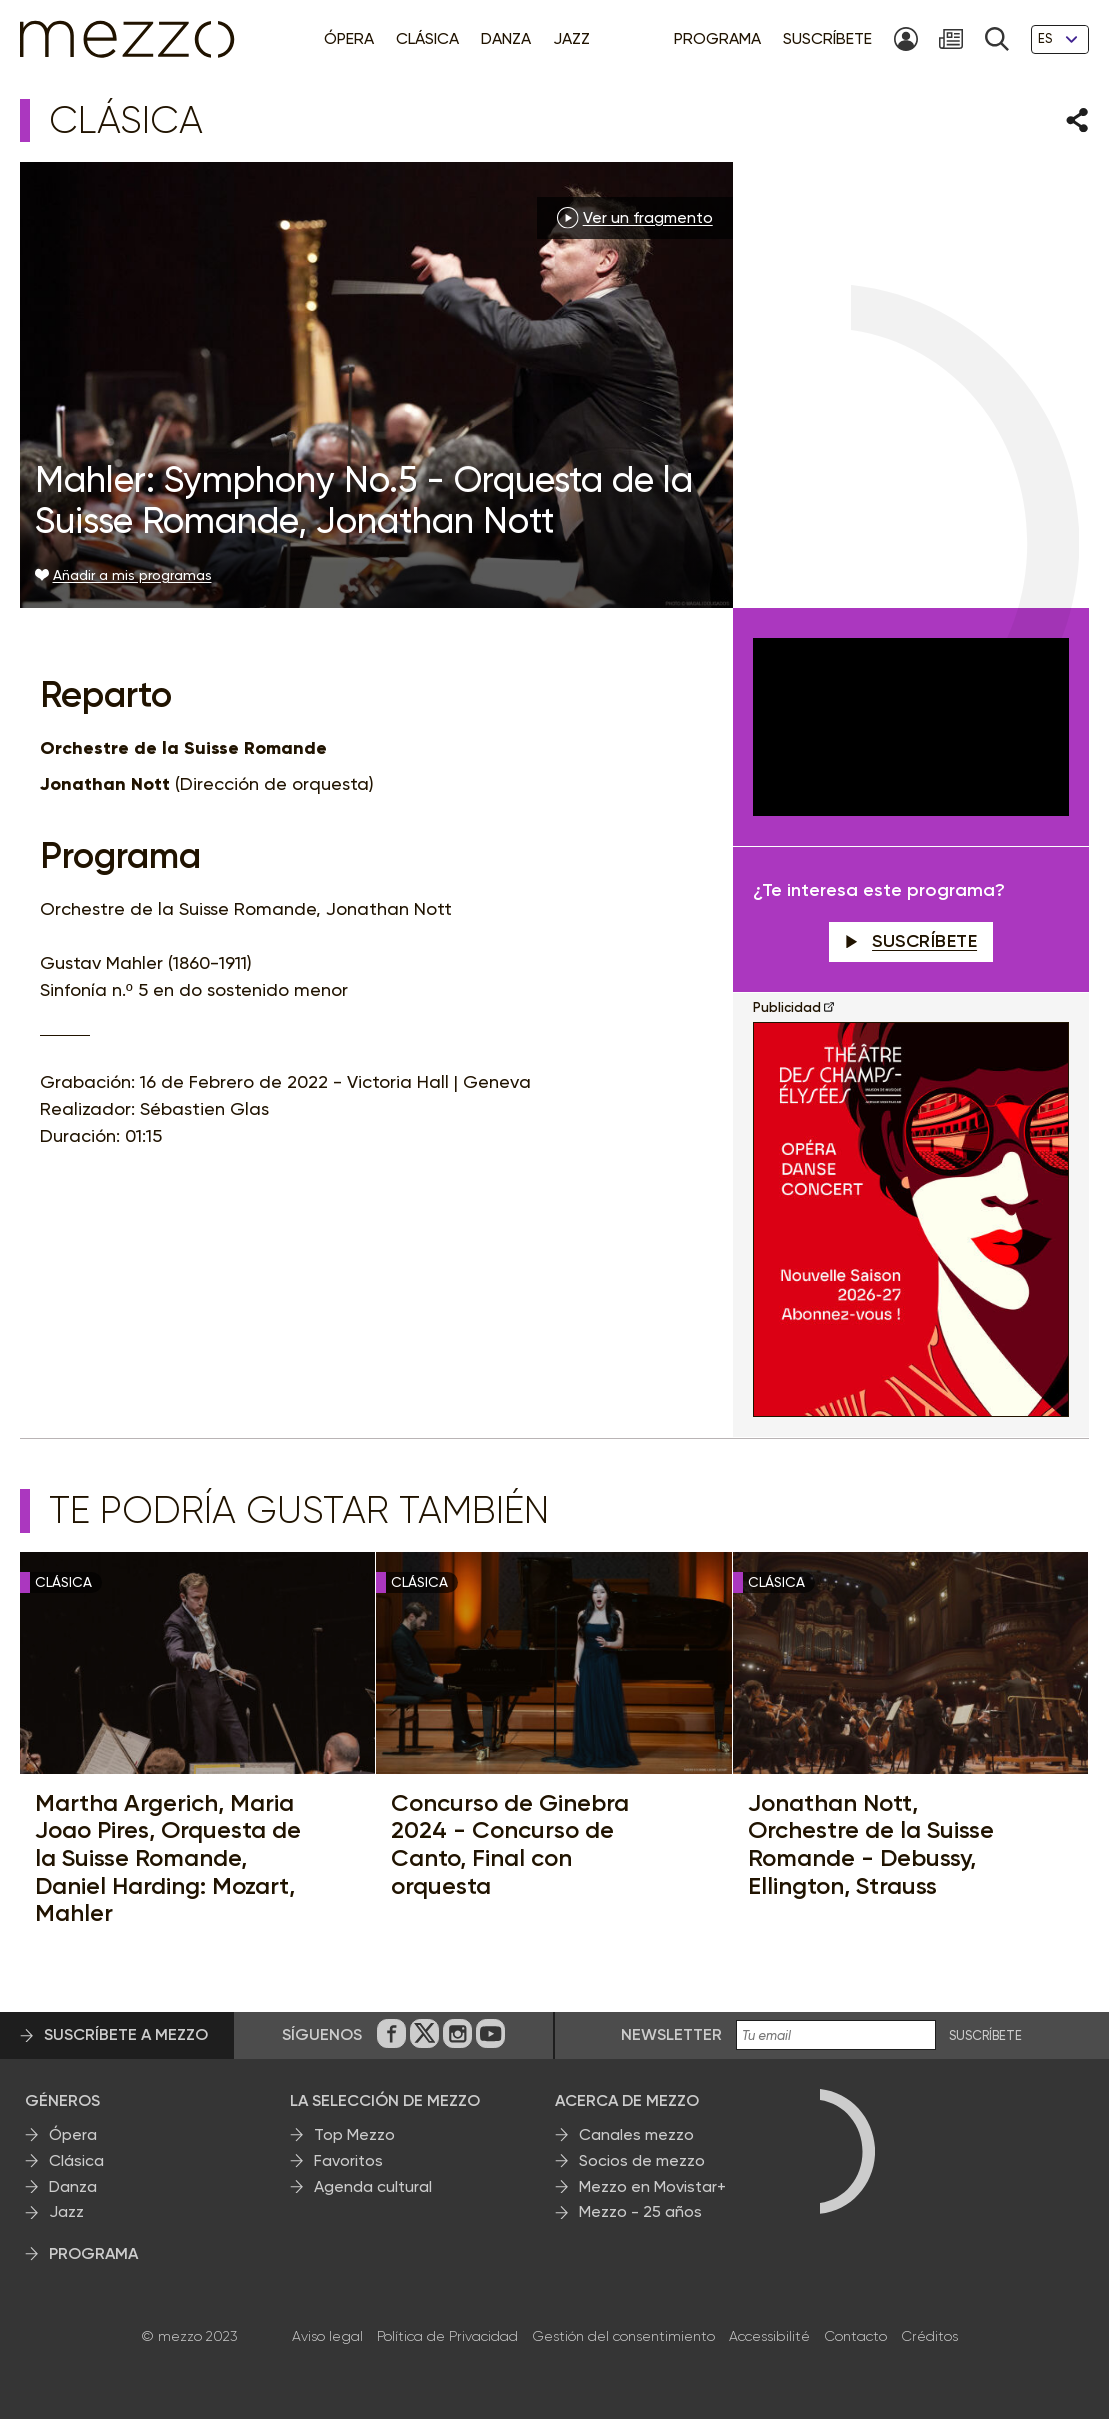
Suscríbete (911, 941)
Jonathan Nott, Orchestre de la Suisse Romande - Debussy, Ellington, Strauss (871, 1844)
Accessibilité (769, 2336)
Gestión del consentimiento (623, 2336)
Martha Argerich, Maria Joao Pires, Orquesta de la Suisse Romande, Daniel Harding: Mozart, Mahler (168, 1858)
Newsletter (671, 2034)
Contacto (855, 2336)
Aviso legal (327, 2336)
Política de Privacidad (447, 2336)
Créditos (929, 2336)
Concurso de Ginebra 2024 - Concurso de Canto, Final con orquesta (510, 1844)
